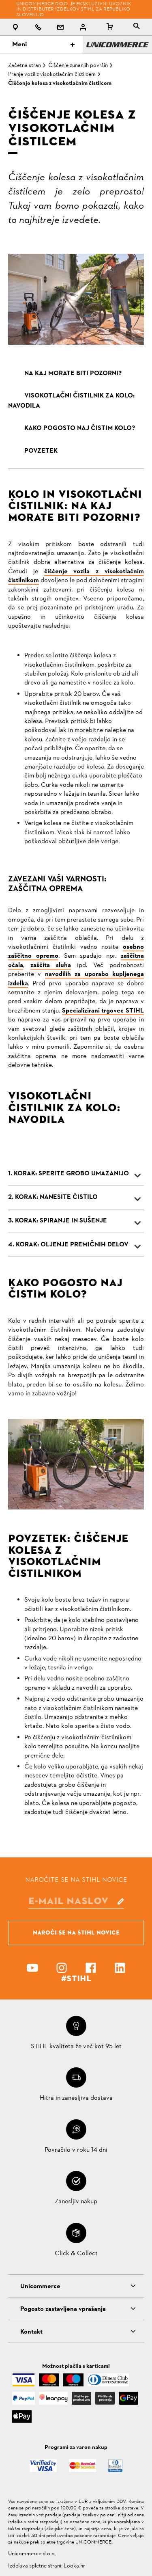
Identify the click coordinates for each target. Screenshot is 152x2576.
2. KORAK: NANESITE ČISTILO (53, 1197)
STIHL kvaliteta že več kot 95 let (76, 2046)
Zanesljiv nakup (76, 2201)
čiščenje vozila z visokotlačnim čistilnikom (76, 576)
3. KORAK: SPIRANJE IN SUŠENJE (57, 1220)
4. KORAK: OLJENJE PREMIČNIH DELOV (68, 1244)
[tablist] (136, 27)
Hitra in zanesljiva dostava (76, 2098)
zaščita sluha (50, 965)
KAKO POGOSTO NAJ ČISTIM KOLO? (79, 428)
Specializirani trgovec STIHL (103, 1010)
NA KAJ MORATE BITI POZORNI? (73, 373)
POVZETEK (41, 451)
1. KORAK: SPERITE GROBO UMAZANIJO (68, 1173)
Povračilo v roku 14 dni (76, 2150)
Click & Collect (76, 2253)
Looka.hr (74, 2566)
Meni (43, 45)
